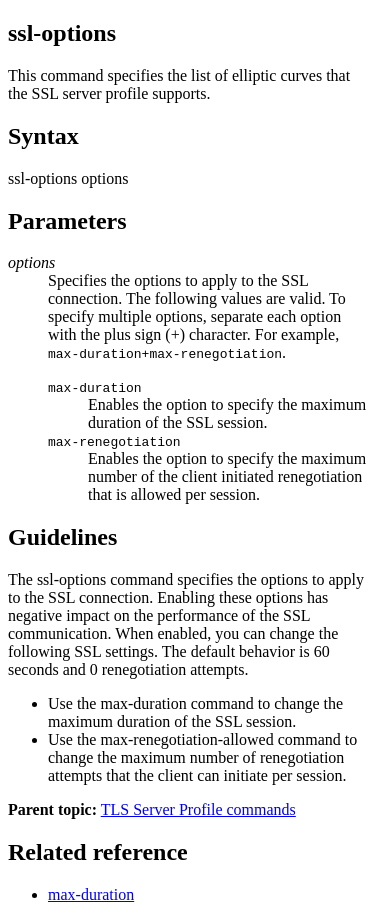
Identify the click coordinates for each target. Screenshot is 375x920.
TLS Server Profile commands (198, 809)
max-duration (91, 894)
